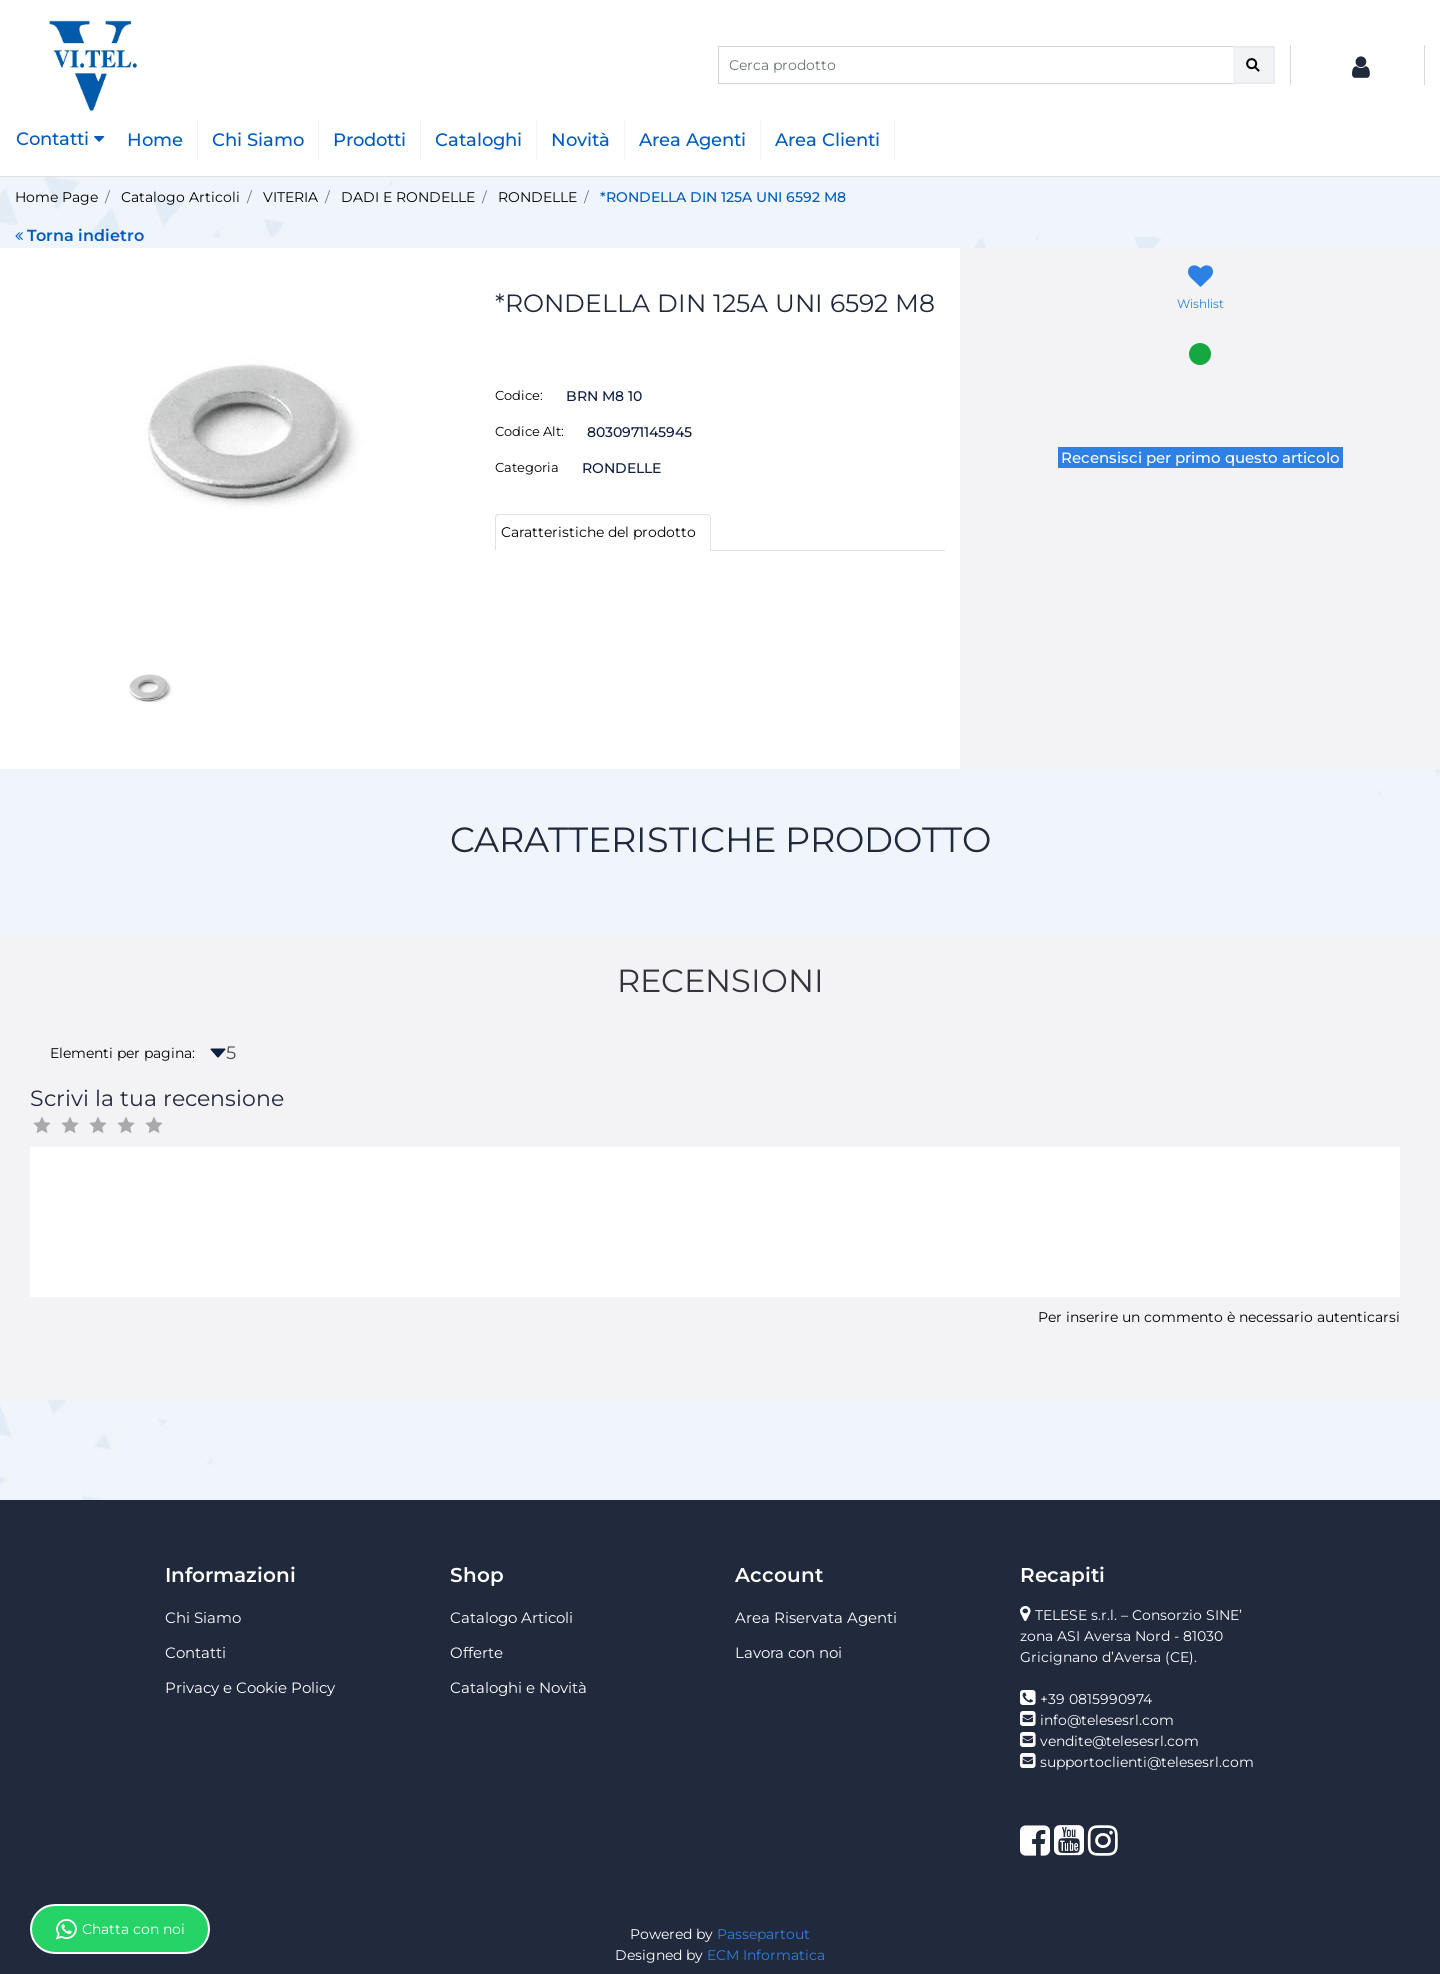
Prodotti (369, 140)
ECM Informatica (766, 1955)
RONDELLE (537, 197)
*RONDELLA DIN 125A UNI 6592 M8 (723, 197)
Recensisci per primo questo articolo (1200, 457)
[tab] (603, 532)
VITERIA (290, 197)
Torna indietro (79, 235)
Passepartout (763, 1934)
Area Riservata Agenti (816, 1617)
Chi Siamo (258, 140)
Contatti (195, 1652)
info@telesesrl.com (1107, 1720)
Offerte (476, 1652)
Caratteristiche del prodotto (598, 532)
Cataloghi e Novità (518, 1687)
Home (155, 140)
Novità (580, 140)
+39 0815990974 (1096, 1699)
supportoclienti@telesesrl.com (1147, 1762)
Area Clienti (827, 140)
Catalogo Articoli (180, 197)
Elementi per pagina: (122, 1053)
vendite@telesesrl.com (1119, 1741)
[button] (1254, 65)
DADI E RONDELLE (408, 197)
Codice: (519, 395)
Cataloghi (478, 140)
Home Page (56, 197)
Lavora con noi (788, 1652)
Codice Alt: (529, 431)
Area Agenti (692, 140)
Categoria (527, 467)
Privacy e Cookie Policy (250, 1687)
